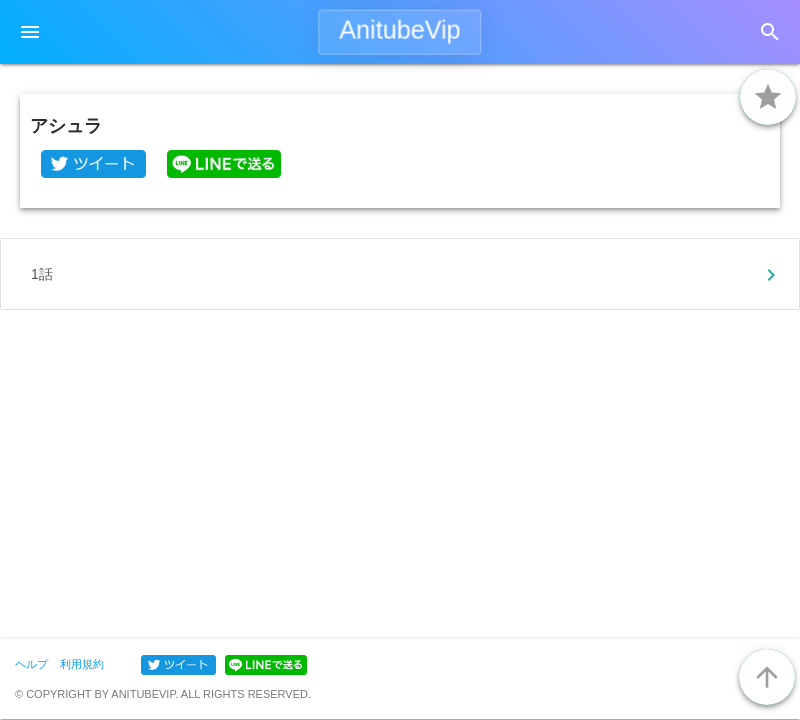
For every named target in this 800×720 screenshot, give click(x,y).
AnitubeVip (399, 30)
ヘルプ (31, 664)
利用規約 (82, 664)
